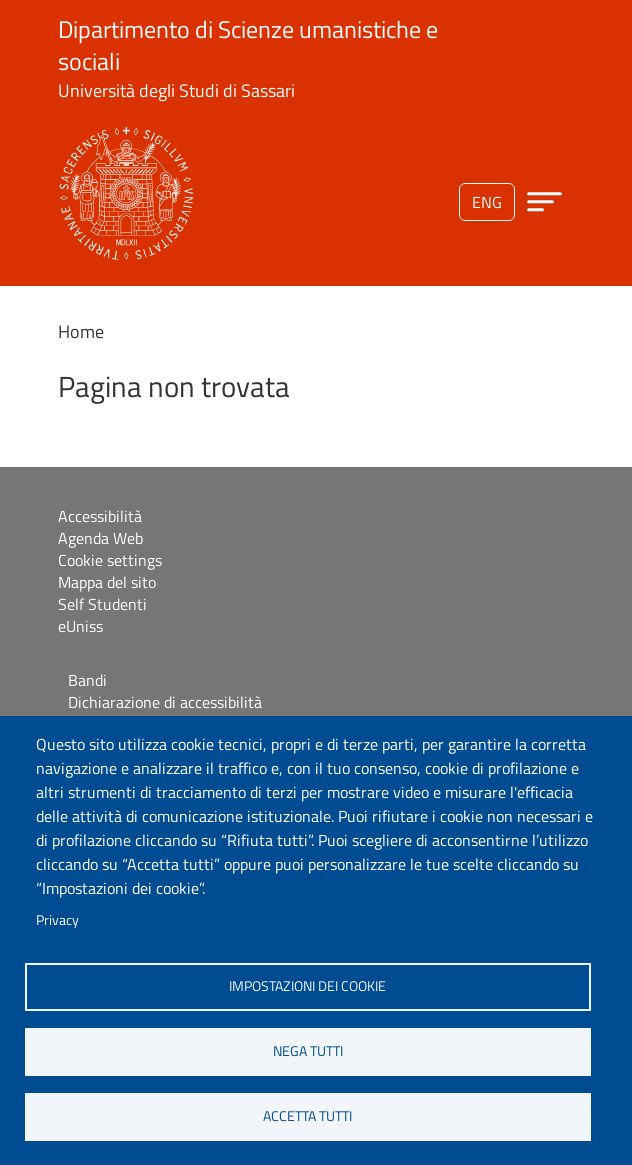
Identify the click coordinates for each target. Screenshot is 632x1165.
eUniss (80, 626)
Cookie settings (110, 560)
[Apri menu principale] (544, 201)
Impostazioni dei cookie (307, 986)
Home (81, 331)
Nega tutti (308, 1051)
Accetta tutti (307, 1116)
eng (487, 202)
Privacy (57, 920)
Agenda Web (100, 538)
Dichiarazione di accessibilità (165, 702)
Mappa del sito (107, 582)
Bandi (87, 680)
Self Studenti (102, 604)
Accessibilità (100, 516)
